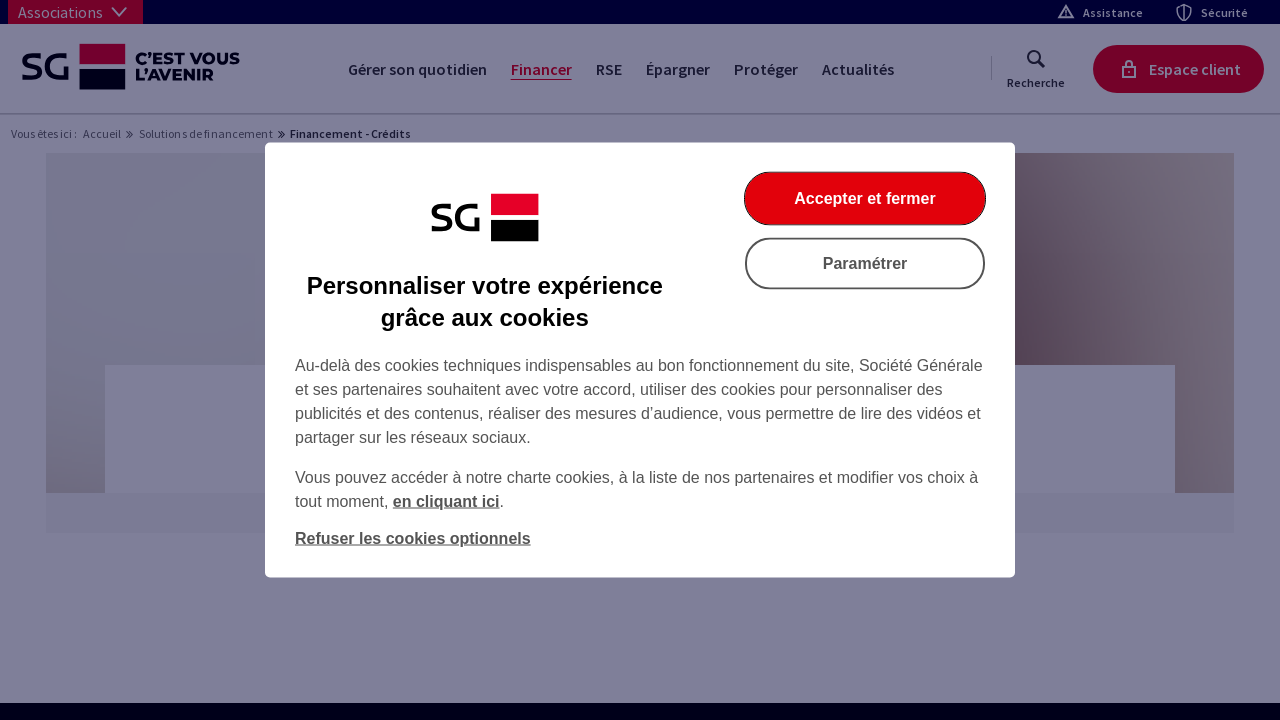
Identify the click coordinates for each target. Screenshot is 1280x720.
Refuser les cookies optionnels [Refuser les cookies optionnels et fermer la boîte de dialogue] (413, 538)
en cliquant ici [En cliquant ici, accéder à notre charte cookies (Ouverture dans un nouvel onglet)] (446, 501)
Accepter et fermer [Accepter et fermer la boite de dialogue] (864, 198)
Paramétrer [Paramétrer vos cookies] (865, 263)
